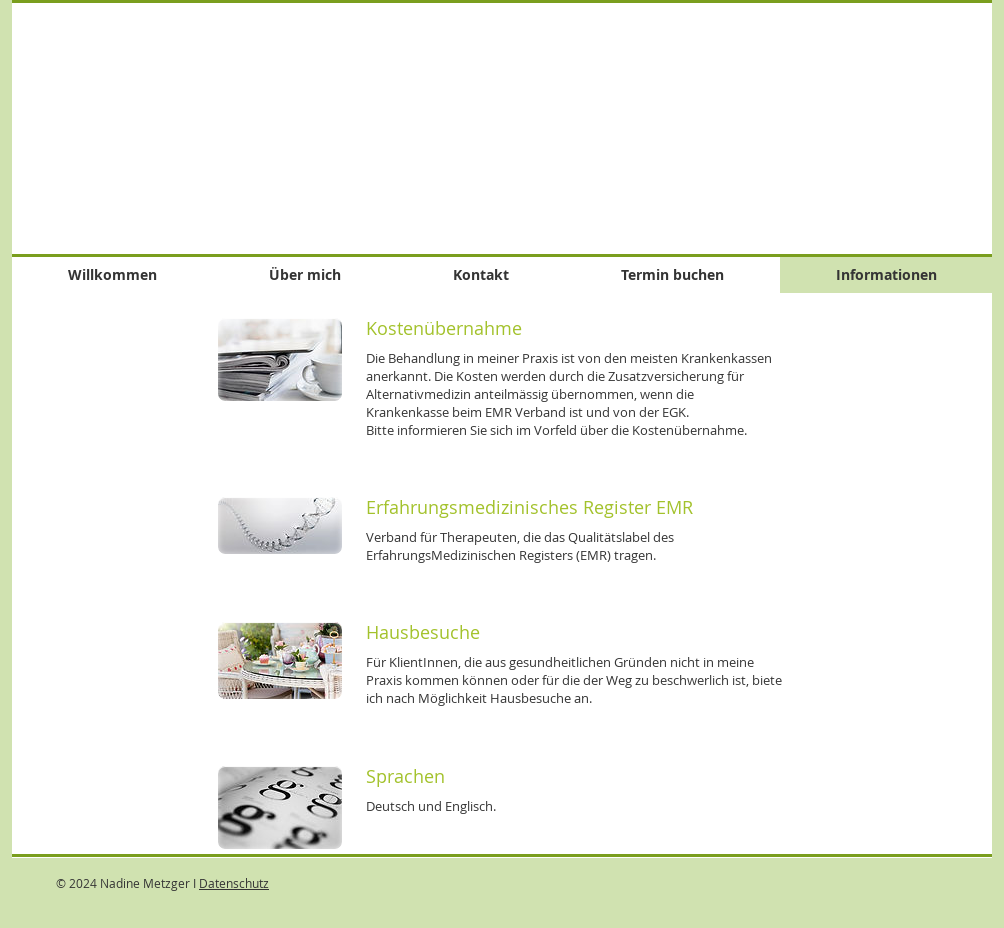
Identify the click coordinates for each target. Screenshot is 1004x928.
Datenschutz (234, 883)
